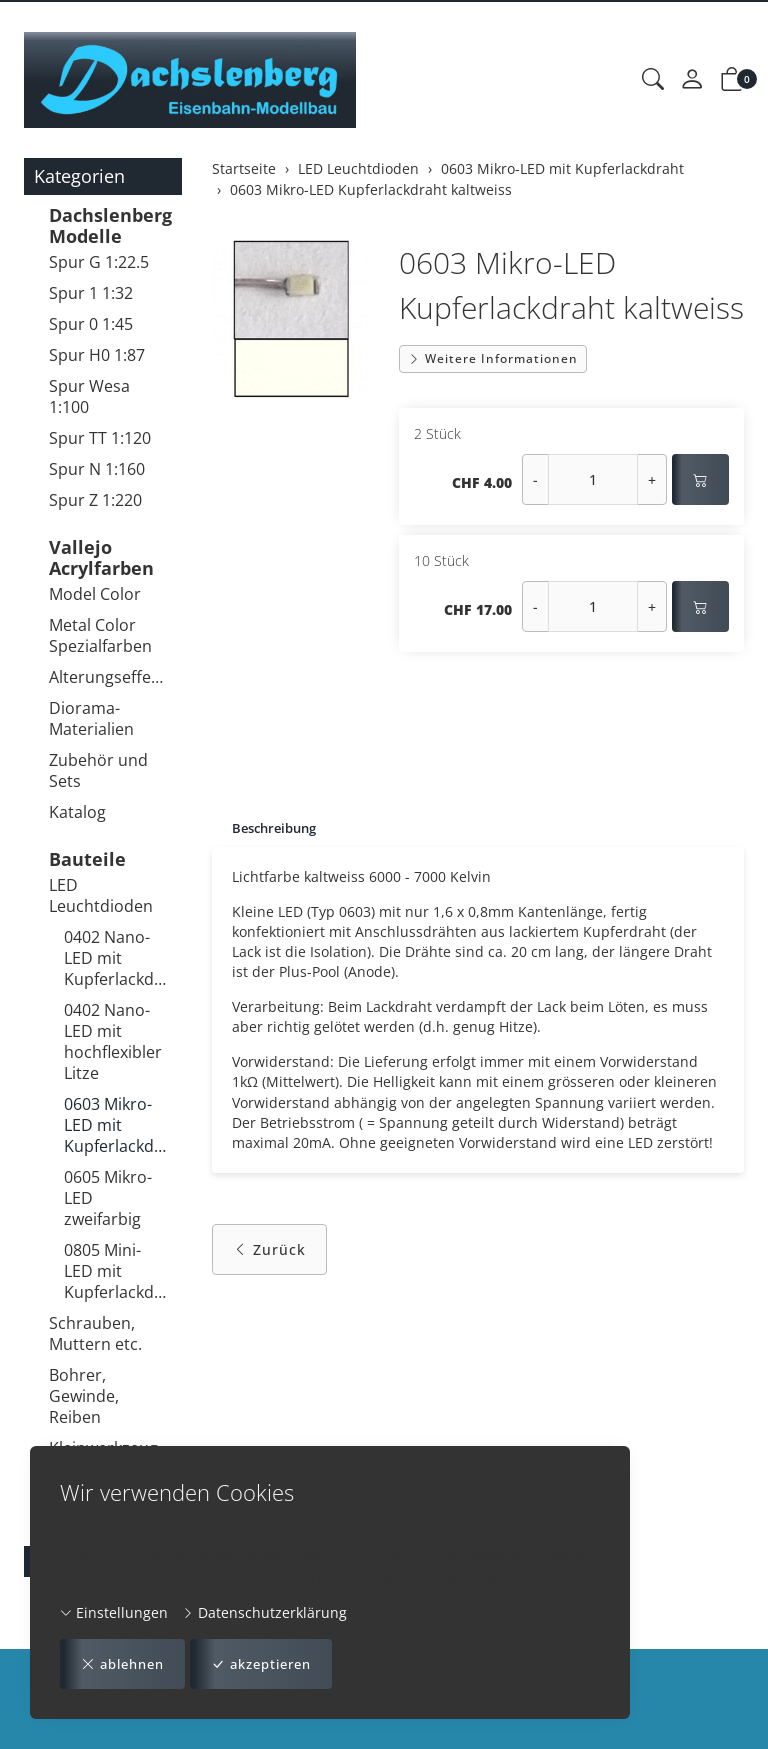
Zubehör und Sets (98, 770)
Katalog (77, 812)
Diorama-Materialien (91, 718)
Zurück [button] (269, 1261)
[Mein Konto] (692, 80)
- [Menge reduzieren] (535, 479)
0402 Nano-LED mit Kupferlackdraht (118, 958)
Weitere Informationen (493, 358)
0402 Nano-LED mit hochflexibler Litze (113, 1041)
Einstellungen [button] (114, 1611)
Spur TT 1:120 (100, 438)
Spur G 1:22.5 (99, 262)
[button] (653, 80)
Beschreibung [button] (278, 828)
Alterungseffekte (110, 677)
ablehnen (127, 1663)
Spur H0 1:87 (97, 355)
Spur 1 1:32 (91, 293)
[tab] (268, 829)
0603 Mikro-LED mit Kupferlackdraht (118, 1125)
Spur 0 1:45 (91, 324)
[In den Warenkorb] (700, 479)
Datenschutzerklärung (264, 1611)
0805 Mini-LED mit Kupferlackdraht (118, 1271)
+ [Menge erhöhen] (652, 479)
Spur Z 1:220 (95, 500)
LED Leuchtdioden (101, 895)
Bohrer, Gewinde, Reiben (84, 1396)
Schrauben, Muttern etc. (95, 1333)
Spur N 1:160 (97, 469)
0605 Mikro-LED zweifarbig (108, 1198)
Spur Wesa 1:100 (89, 396)
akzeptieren (275, 1663)
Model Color (95, 594)
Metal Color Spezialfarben (100, 635)
